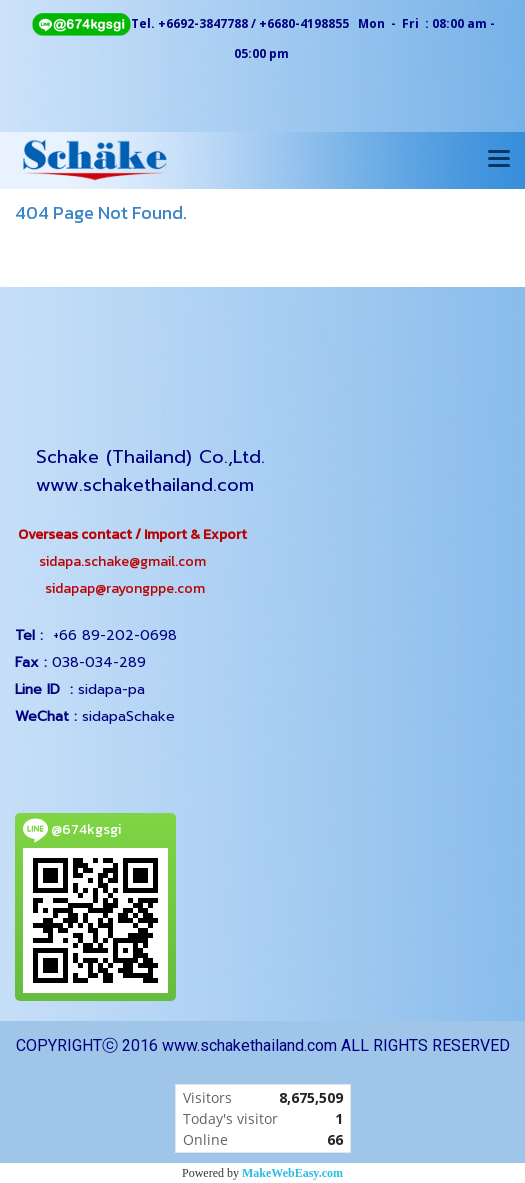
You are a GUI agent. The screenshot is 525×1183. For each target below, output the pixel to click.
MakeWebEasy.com (292, 1173)
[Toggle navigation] (499, 160)
